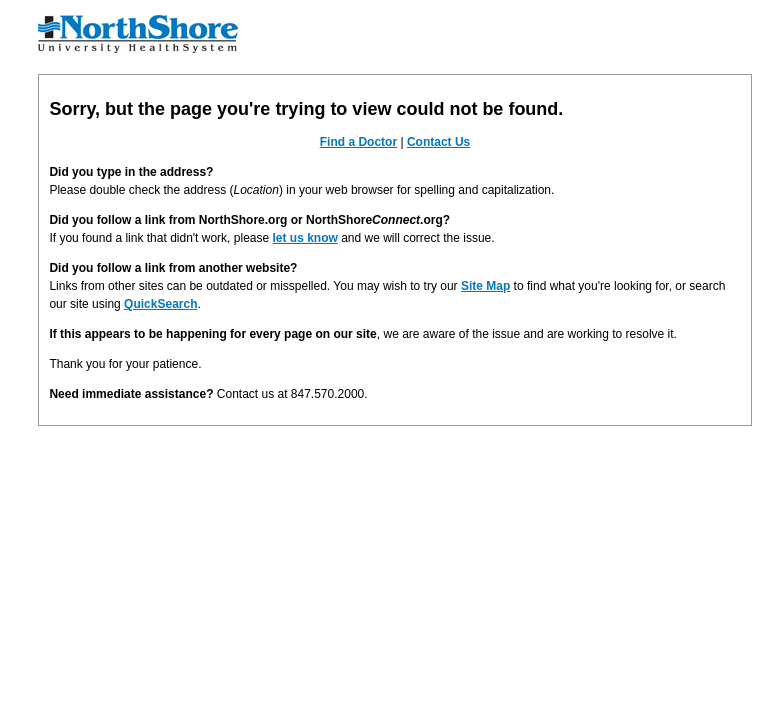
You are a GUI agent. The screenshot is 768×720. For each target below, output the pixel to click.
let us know (304, 238)
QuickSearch (160, 304)
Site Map (485, 286)
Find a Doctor (358, 142)
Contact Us (438, 142)
